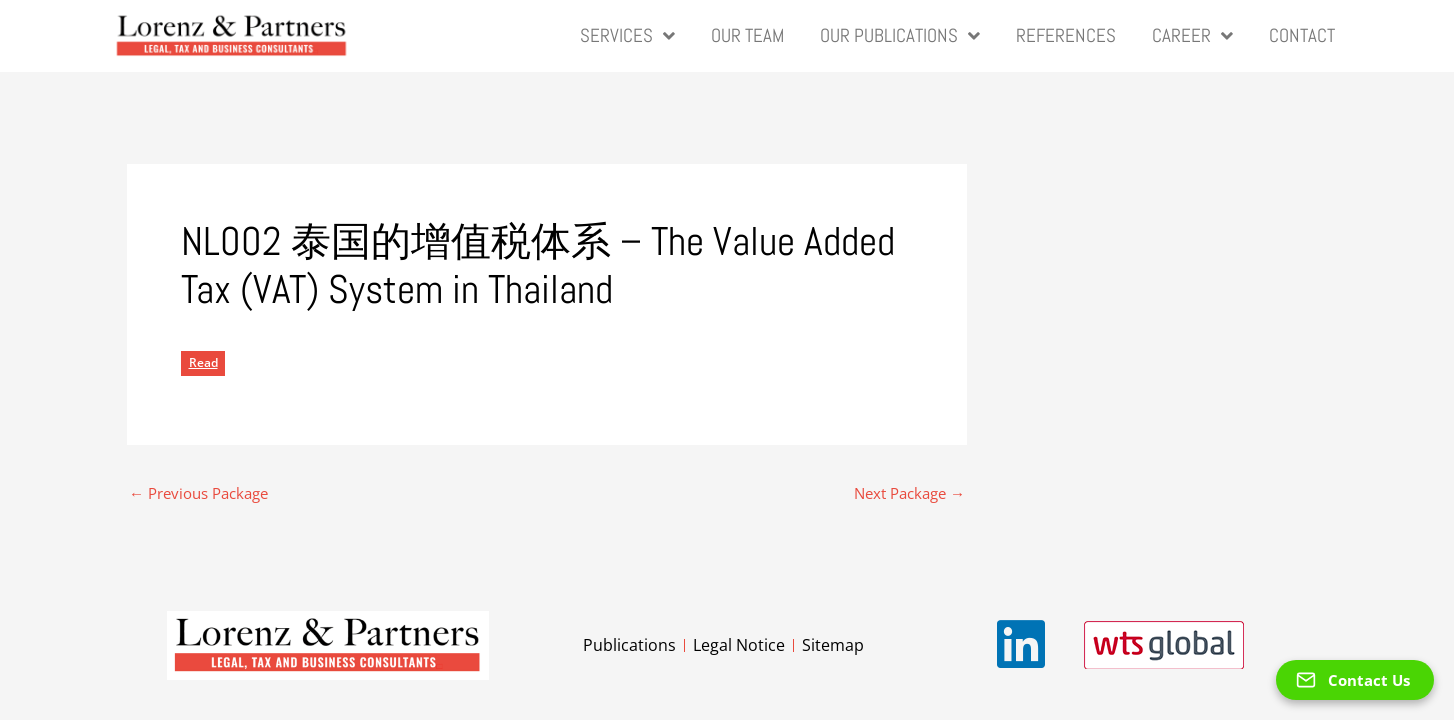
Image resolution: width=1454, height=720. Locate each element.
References (1066, 35)
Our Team (747, 35)
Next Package (909, 493)
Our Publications (900, 36)
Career (1192, 36)
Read (203, 362)
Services (627, 36)
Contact (1302, 35)
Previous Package (198, 493)
